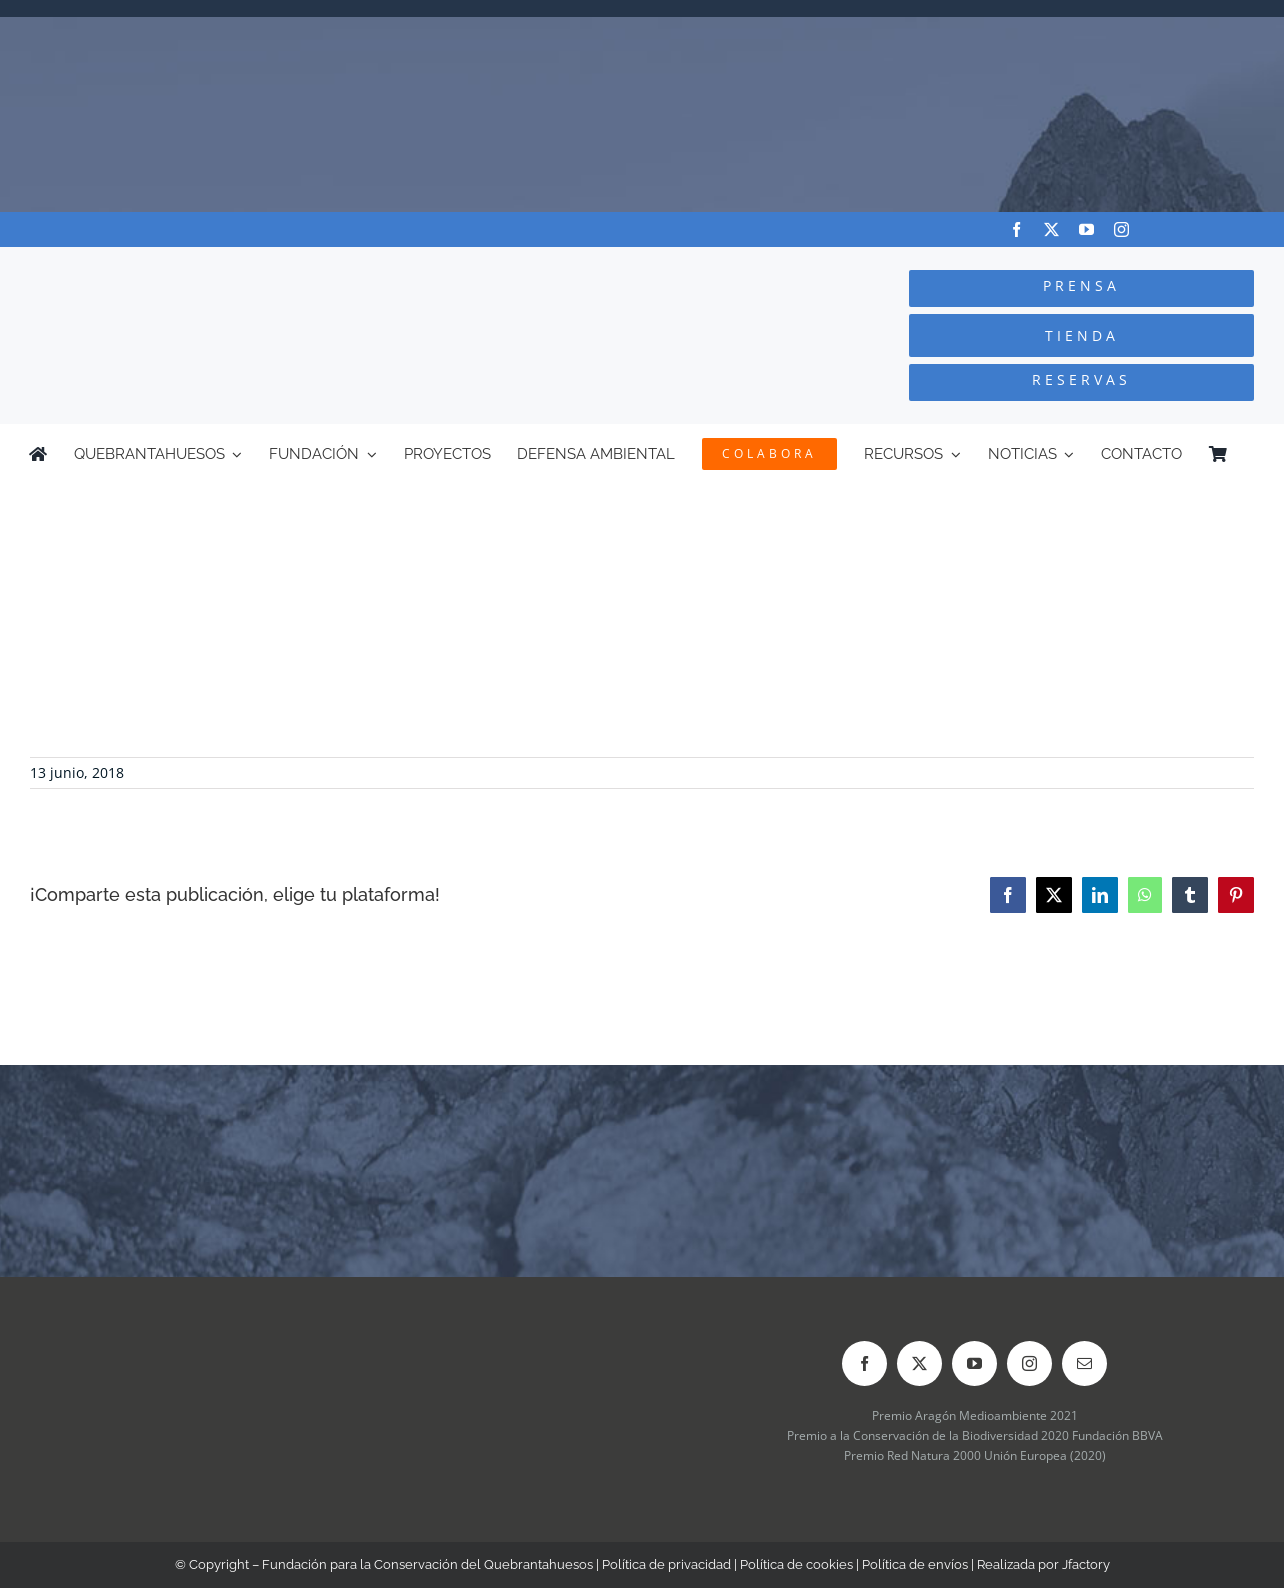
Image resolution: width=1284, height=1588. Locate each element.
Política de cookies (796, 1564)
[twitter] (1051, 229)
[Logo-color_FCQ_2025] (241, 265)
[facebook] (1016, 229)
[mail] (1084, 1363)
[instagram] (1121, 229)
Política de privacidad (666, 1564)
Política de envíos (915, 1564)
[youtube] (1086, 229)
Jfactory (1086, 1564)
